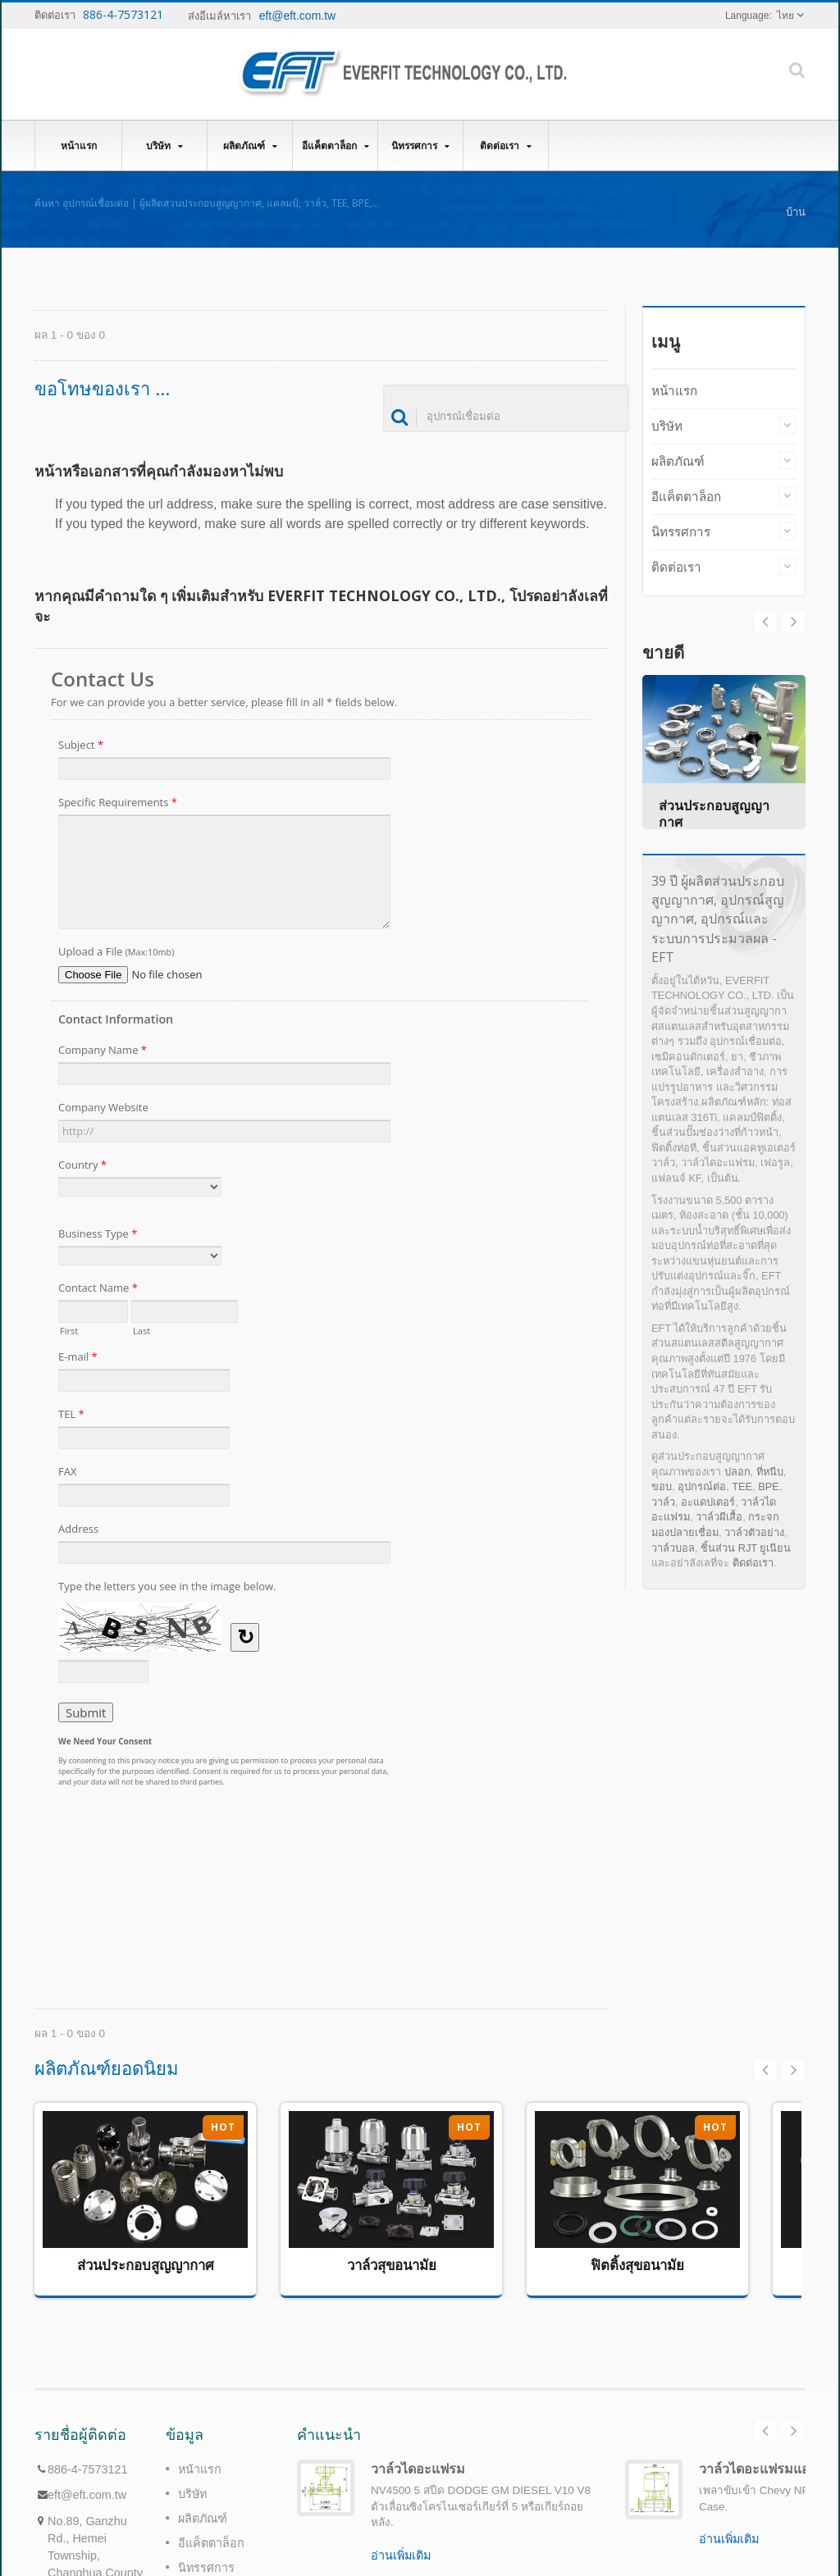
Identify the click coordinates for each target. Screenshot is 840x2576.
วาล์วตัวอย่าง (754, 1532)
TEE (742, 1486)
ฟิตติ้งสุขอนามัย (637, 2264)
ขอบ (661, 1486)
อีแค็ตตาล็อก (335, 146)
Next (765, 621)
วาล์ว (663, 1502)
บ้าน (796, 212)
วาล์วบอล (673, 1548)
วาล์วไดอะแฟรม (418, 2469)
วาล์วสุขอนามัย (391, 2264)
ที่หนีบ (769, 1472)
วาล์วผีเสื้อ (719, 1517)
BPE (768, 1486)
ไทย (785, 15)
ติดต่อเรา (505, 146)
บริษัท (164, 146)
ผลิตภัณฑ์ (250, 146)
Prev (793, 621)
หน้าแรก (78, 145)
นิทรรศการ (420, 146)
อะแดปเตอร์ (708, 1502)
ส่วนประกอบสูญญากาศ (145, 2264)
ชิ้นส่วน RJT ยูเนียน (746, 1548)
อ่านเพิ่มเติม (401, 2555)
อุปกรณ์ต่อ (702, 1486)
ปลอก (737, 1472)
